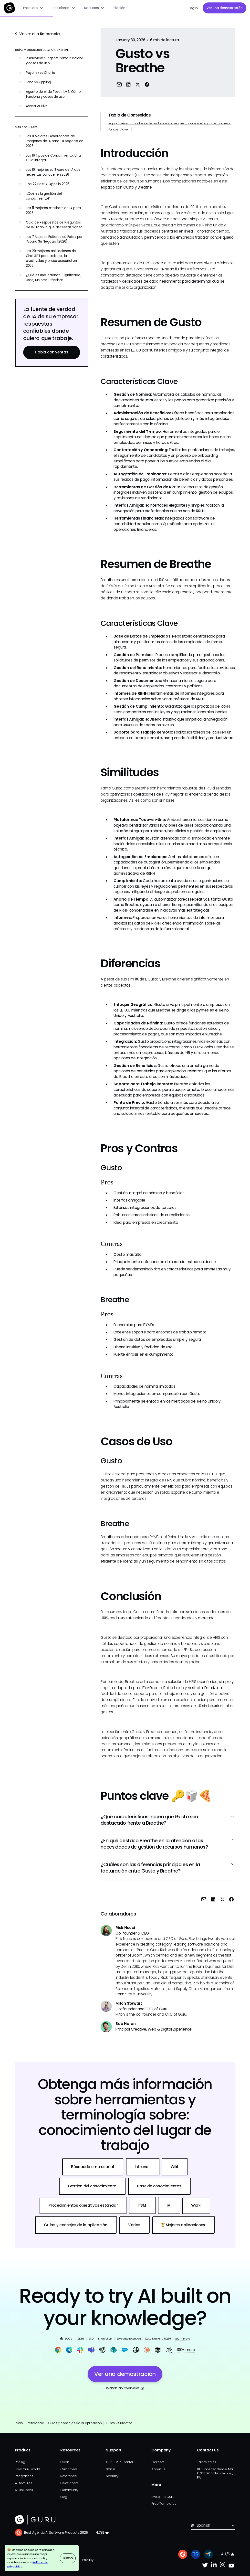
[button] (33, 8)
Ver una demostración (224, 8)
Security (112, 2476)
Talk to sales (206, 2462)
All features (23, 2483)
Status (110, 2469)
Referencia (35, 2423)
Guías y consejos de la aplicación (75, 2423)
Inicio (19, 2423)
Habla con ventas (51, 352)
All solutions (24, 2490)
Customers (69, 2469)
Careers (157, 2462)
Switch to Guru (162, 2496)
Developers (69, 2483)
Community (69, 2490)
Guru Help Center (119, 2462)
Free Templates (163, 2503)
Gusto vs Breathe (119, 2423)
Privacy (87, 2559)
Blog (63, 2497)
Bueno (68, 2558)
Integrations (24, 2476)
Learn (64, 2462)
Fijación (119, 8)
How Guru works (27, 2469)
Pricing (20, 2462)
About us (158, 2469)
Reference (68, 2476)
